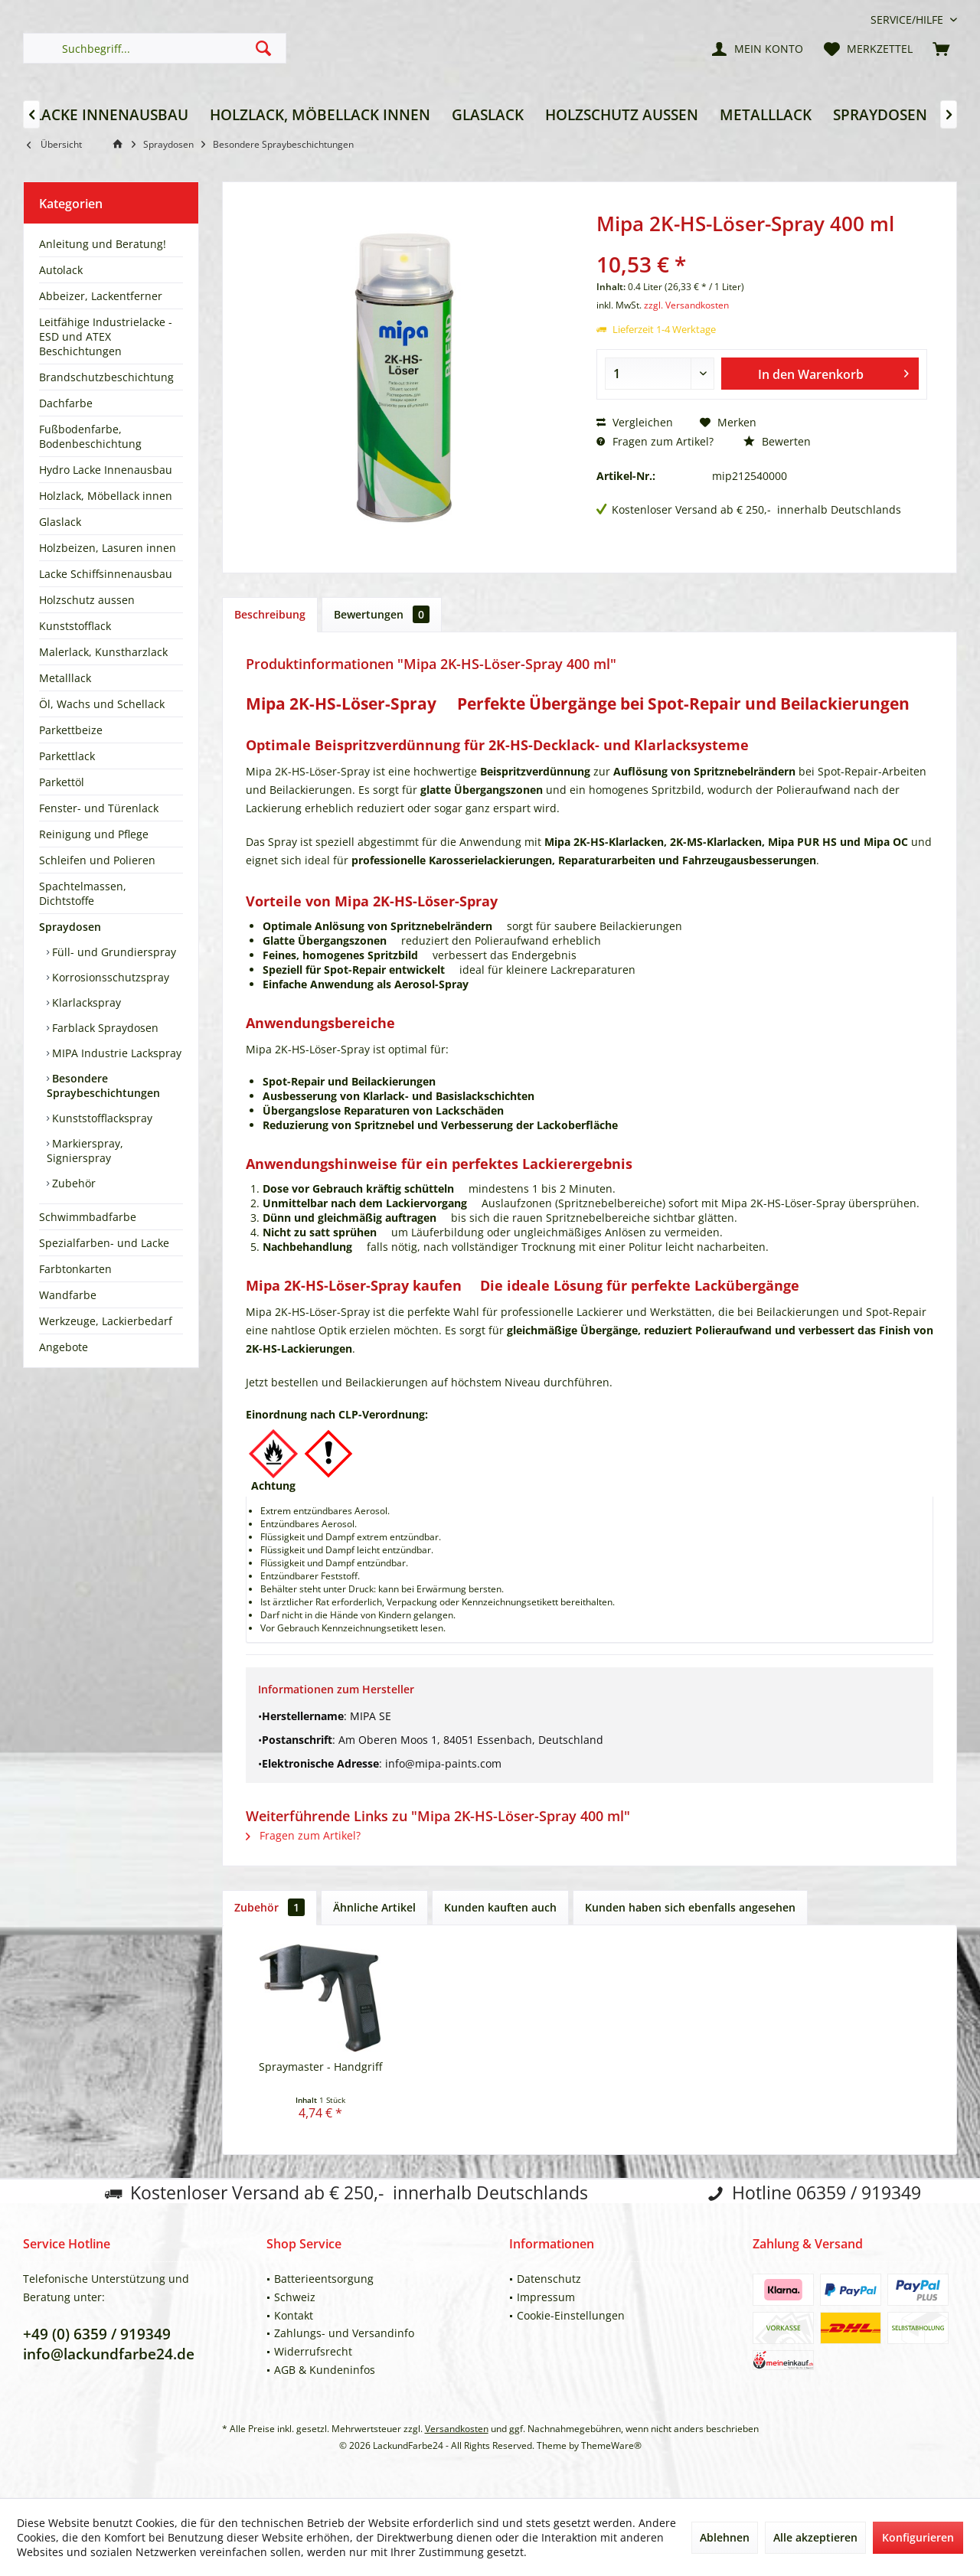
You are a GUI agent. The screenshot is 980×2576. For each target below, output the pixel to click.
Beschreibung (269, 614)
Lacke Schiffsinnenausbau (105, 573)
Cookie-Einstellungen (571, 2315)
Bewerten (777, 441)
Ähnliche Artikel (374, 1907)
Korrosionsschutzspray (109, 977)
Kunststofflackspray (100, 1118)
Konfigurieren (918, 2537)
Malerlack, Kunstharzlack (103, 652)
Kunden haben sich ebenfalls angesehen (690, 1907)
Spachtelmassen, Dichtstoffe (82, 893)
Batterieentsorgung (324, 2278)
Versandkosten (456, 2428)
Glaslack (60, 521)
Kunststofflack (75, 626)
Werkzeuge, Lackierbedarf (105, 1321)
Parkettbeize (71, 730)
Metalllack (65, 678)
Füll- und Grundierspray (112, 952)
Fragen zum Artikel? (655, 441)
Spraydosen (70, 926)
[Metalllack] (765, 115)
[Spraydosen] (880, 115)
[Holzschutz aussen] (621, 115)
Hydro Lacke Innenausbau (105, 469)
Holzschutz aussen (87, 600)
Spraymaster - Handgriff (320, 2066)
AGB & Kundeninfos (324, 2369)
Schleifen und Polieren (97, 860)
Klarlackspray (85, 1002)
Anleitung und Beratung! (102, 244)
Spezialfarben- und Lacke (104, 1243)
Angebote (63, 1347)
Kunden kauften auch (500, 1907)
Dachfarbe (66, 403)
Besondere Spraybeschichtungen (103, 1085)
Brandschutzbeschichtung (106, 377)
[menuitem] (908, 19)
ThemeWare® (611, 2445)
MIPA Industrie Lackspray (115, 1053)
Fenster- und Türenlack (98, 808)
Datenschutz (549, 2278)
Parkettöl (61, 782)
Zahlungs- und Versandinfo (344, 2333)
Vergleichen (634, 422)
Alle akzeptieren (815, 2537)
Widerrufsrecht (313, 2351)
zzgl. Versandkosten (686, 305)
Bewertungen (382, 614)
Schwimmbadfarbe (87, 1217)
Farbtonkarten (75, 1269)
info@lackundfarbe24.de (108, 2354)
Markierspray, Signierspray (85, 1150)
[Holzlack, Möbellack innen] (320, 115)
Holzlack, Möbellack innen (105, 495)
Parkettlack (67, 756)
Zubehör (72, 1183)
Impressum (546, 2297)
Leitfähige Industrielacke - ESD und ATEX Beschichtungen (105, 336)
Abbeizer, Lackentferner (100, 296)
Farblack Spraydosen (103, 1027)
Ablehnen (725, 2537)
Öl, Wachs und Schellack (102, 704)
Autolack (61, 270)
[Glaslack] (487, 115)
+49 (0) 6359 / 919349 (97, 2334)
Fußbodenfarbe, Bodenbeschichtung (90, 436)
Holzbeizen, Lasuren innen (107, 547)
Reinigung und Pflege (94, 834)
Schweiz (294, 2297)
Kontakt (293, 2315)
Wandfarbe (67, 1295)
